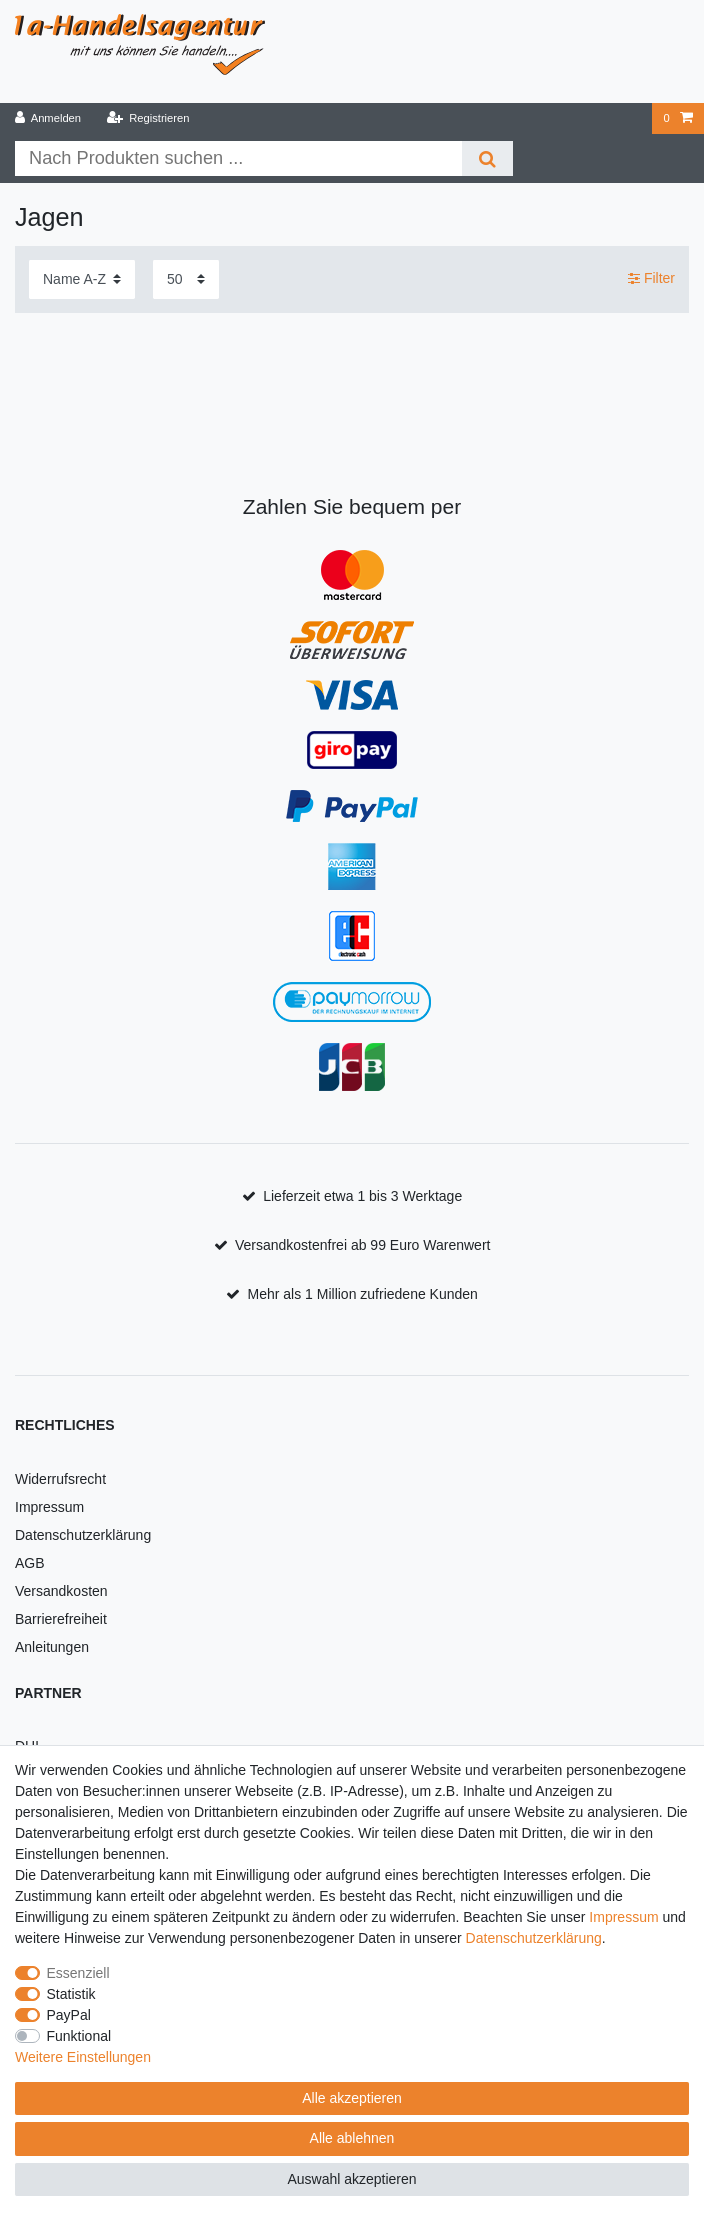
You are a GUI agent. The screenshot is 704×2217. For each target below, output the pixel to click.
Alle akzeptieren (352, 2098)
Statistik (71, 1994)
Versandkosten (61, 1591)
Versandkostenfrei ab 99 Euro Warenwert (363, 1245)
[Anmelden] (48, 118)
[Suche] (487, 158)
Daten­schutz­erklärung (534, 1938)
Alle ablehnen (352, 2138)
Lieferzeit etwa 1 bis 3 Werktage (362, 1196)
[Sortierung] (82, 279)
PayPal (69, 2015)
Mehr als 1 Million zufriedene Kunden (363, 1294)
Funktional (79, 2036)
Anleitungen (52, 1647)
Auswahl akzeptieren (351, 2179)
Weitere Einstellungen (83, 2057)
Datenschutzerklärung (83, 1535)
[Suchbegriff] (238, 158)
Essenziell (78, 1973)
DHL (29, 1746)
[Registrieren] (147, 118)
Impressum (49, 1507)
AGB (30, 1563)
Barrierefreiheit (61, 1619)
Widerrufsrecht (60, 1479)
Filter (651, 279)
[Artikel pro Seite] (186, 279)
